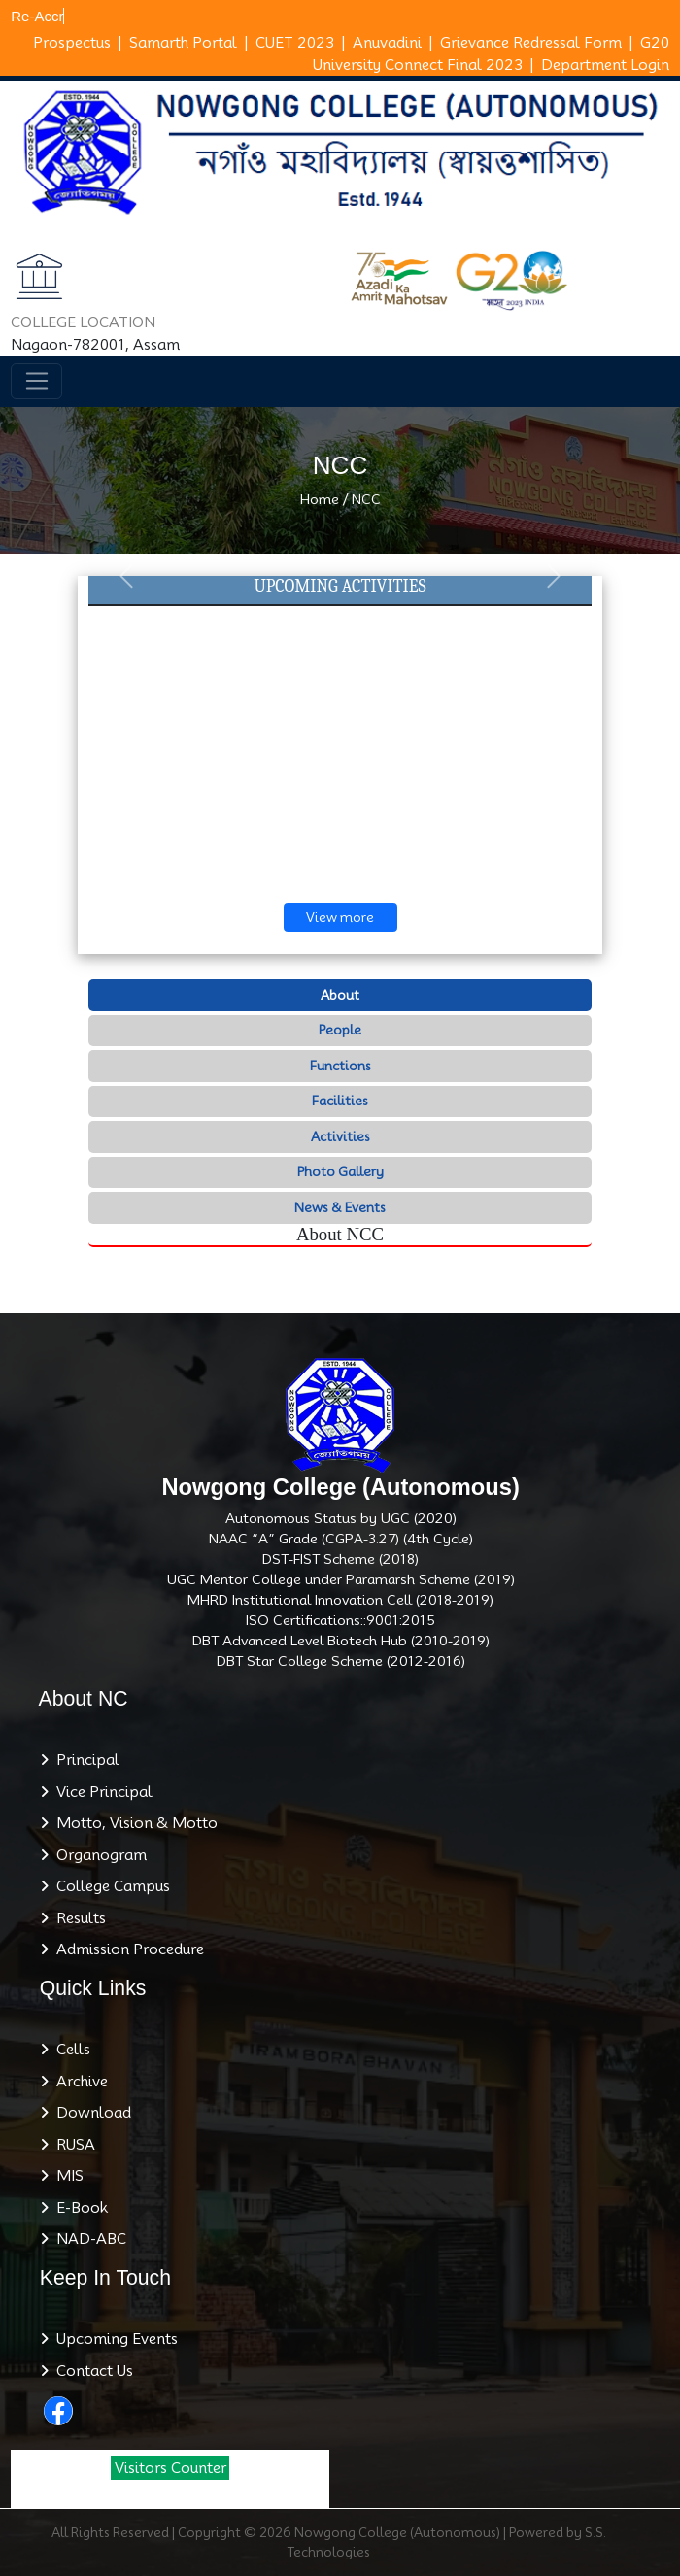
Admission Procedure (126, 1949)
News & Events (340, 1207)
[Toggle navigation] (36, 381)
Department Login (605, 65)
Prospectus (72, 42)
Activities (340, 1136)
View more (340, 917)
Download (90, 2112)
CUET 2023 (294, 42)
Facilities (340, 1100)
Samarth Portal (183, 42)
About (340, 994)
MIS (66, 2176)
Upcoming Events (113, 2339)
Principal (84, 1760)
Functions (340, 1065)
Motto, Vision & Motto (133, 1823)
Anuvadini (387, 42)
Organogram (98, 1855)
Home (319, 499)
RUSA (72, 2144)
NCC (366, 499)
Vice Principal (101, 1792)
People (340, 1029)
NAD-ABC (87, 2239)
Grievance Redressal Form (531, 42)
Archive (78, 2081)
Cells (69, 2049)
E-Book (78, 2208)
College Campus (109, 1886)
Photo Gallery (340, 1171)
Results (77, 1918)
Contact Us (91, 2371)
